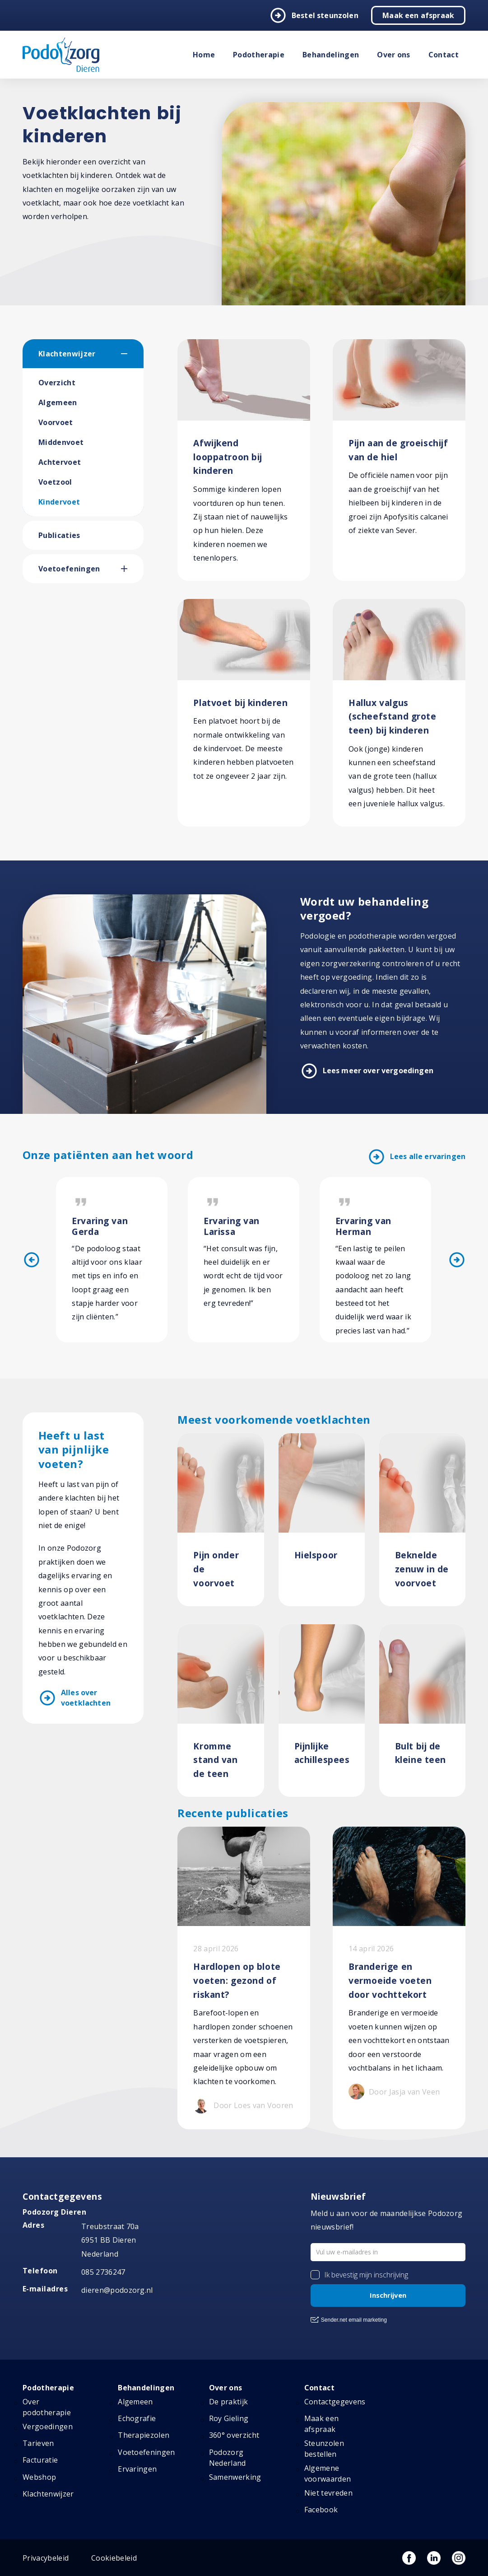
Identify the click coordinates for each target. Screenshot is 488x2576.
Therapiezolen (143, 2435)
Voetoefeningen (69, 569)
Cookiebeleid (114, 2558)
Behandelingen (330, 55)
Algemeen (57, 402)
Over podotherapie (47, 2407)
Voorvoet (55, 422)
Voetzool (55, 482)
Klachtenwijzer (66, 354)
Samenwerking (235, 2477)
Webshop (39, 2477)
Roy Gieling (229, 2418)
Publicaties (59, 535)
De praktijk (228, 2402)
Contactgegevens (335, 2402)
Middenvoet (61, 442)
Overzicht (56, 383)
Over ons (393, 55)
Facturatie (40, 2460)
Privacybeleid (46, 2558)
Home (204, 55)
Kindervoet (59, 502)
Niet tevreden (328, 2493)
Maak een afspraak (418, 15)
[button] (132, 353)
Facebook (321, 2510)
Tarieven (38, 2443)
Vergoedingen (48, 2426)
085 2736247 (103, 2272)
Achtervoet (59, 462)
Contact (443, 55)
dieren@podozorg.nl (117, 2290)
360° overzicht (234, 2435)
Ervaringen (137, 2469)
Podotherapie (258, 55)
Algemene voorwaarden (327, 2473)
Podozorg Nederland (227, 2457)
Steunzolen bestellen (324, 2448)
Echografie (137, 2418)
